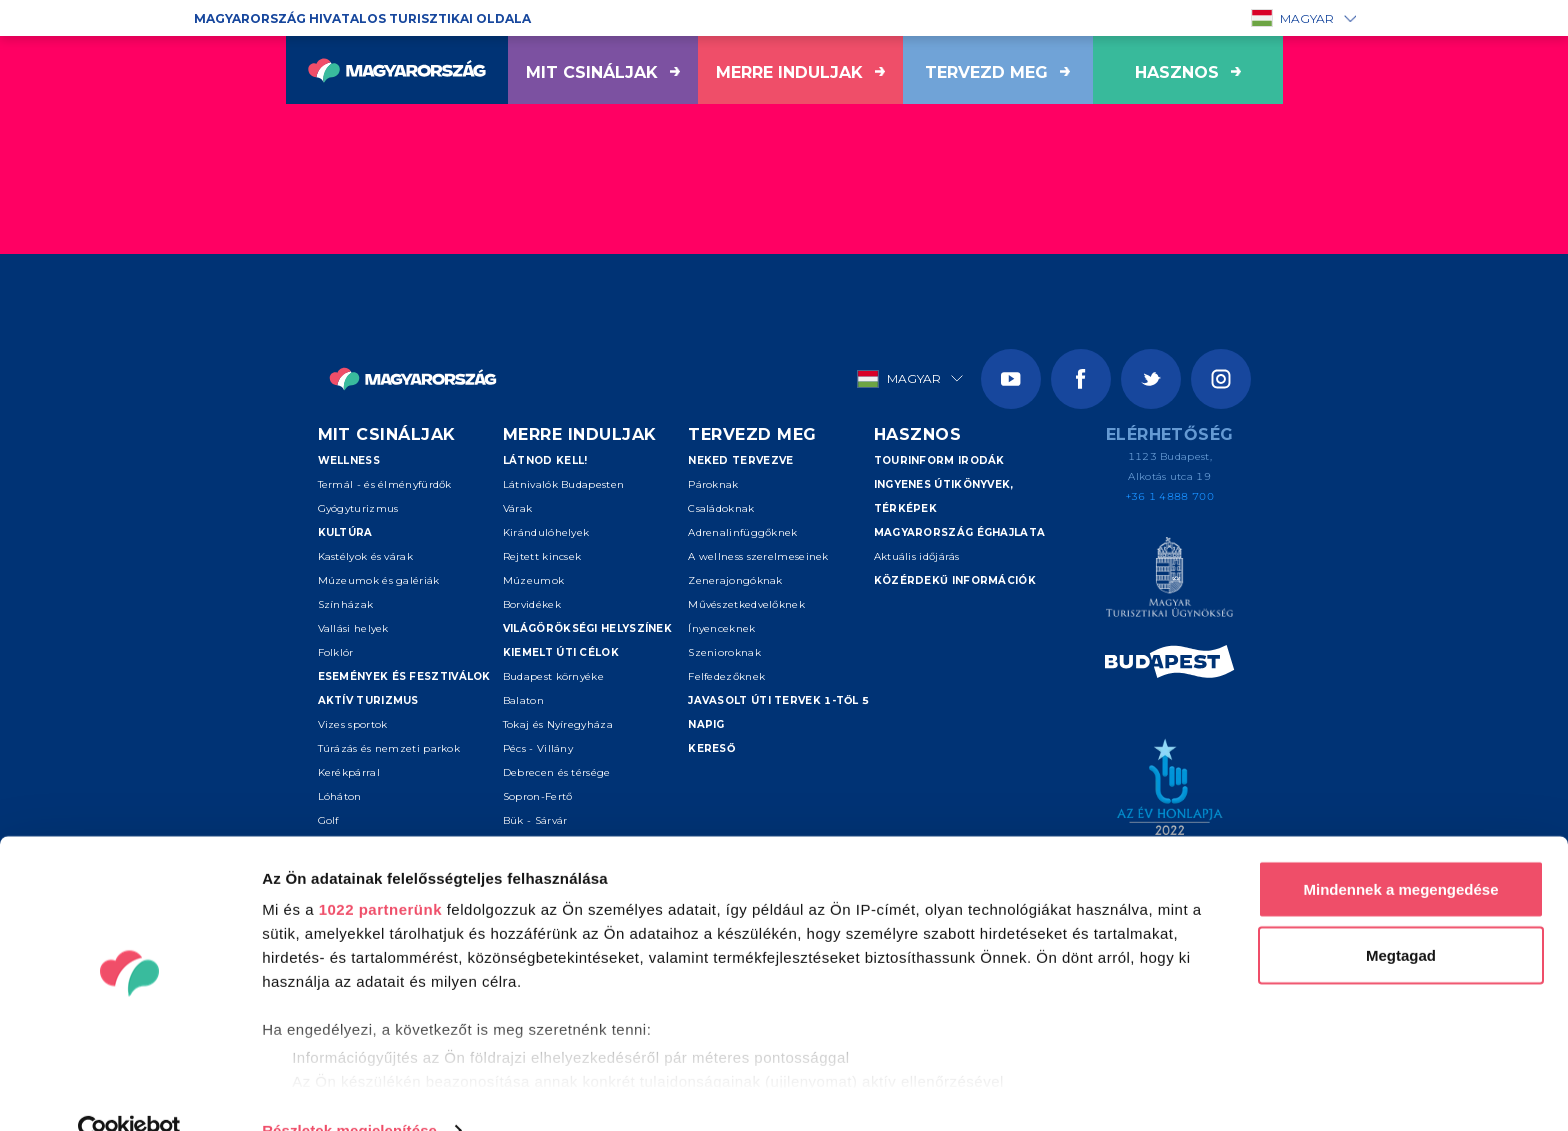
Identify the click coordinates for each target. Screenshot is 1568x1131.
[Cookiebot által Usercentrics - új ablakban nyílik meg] (129, 1092)
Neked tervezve (740, 460)
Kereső (711, 748)
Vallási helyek (353, 628)
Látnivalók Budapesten (563, 484)
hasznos (1188, 72)
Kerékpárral (349, 772)
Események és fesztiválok (404, 676)
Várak (518, 508)
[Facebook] (1081, 379)
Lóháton (340, 796)
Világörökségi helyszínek (587, 628)
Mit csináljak (603, 72)
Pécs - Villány (538, 748)
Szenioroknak (724, 652)
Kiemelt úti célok (561, 652)
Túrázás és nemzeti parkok (389, 748)
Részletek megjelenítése (349, 1091)
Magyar (1293, 18)
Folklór (336, 652)
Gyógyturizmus (358, 508)
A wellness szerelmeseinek (758, 556)
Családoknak (721, 508)
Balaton (523, 700)
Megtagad (1401, 916)
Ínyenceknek (721, 628)
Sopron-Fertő (538, 796)
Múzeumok (533, 580)
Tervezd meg (997, 72)
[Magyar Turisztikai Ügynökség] (1169, 580)
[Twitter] (1151, 379)
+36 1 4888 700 (1170, 496)
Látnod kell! (545, 460)
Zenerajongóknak (735, 580)
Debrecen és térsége (557, 772)
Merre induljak (800, 72)
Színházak (346, 604)
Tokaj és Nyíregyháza (558, 724)
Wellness (349, 460)
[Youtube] (1011, 379)
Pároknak (713, 484)
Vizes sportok (353, 724)
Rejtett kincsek (542, 556)
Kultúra (345, 532)
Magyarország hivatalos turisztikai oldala (362, 18)
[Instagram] (1221, 379)
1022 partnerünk (380, 870)
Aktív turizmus (368, 700)
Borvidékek (532, 604)
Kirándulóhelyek (546, 532)
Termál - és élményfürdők (385, 484)
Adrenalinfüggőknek (742, 532)
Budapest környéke (553, 676)
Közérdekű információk (955, 580)
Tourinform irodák (939, 460)
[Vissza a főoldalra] (397, 70)
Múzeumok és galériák (379, 580)
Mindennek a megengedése (1400, 850)
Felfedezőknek (726, 676)
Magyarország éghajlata (960, 532)
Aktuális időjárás (917, 556)
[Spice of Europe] (1169, 665)
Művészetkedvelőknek (746, 604)
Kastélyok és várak (365, 556)
